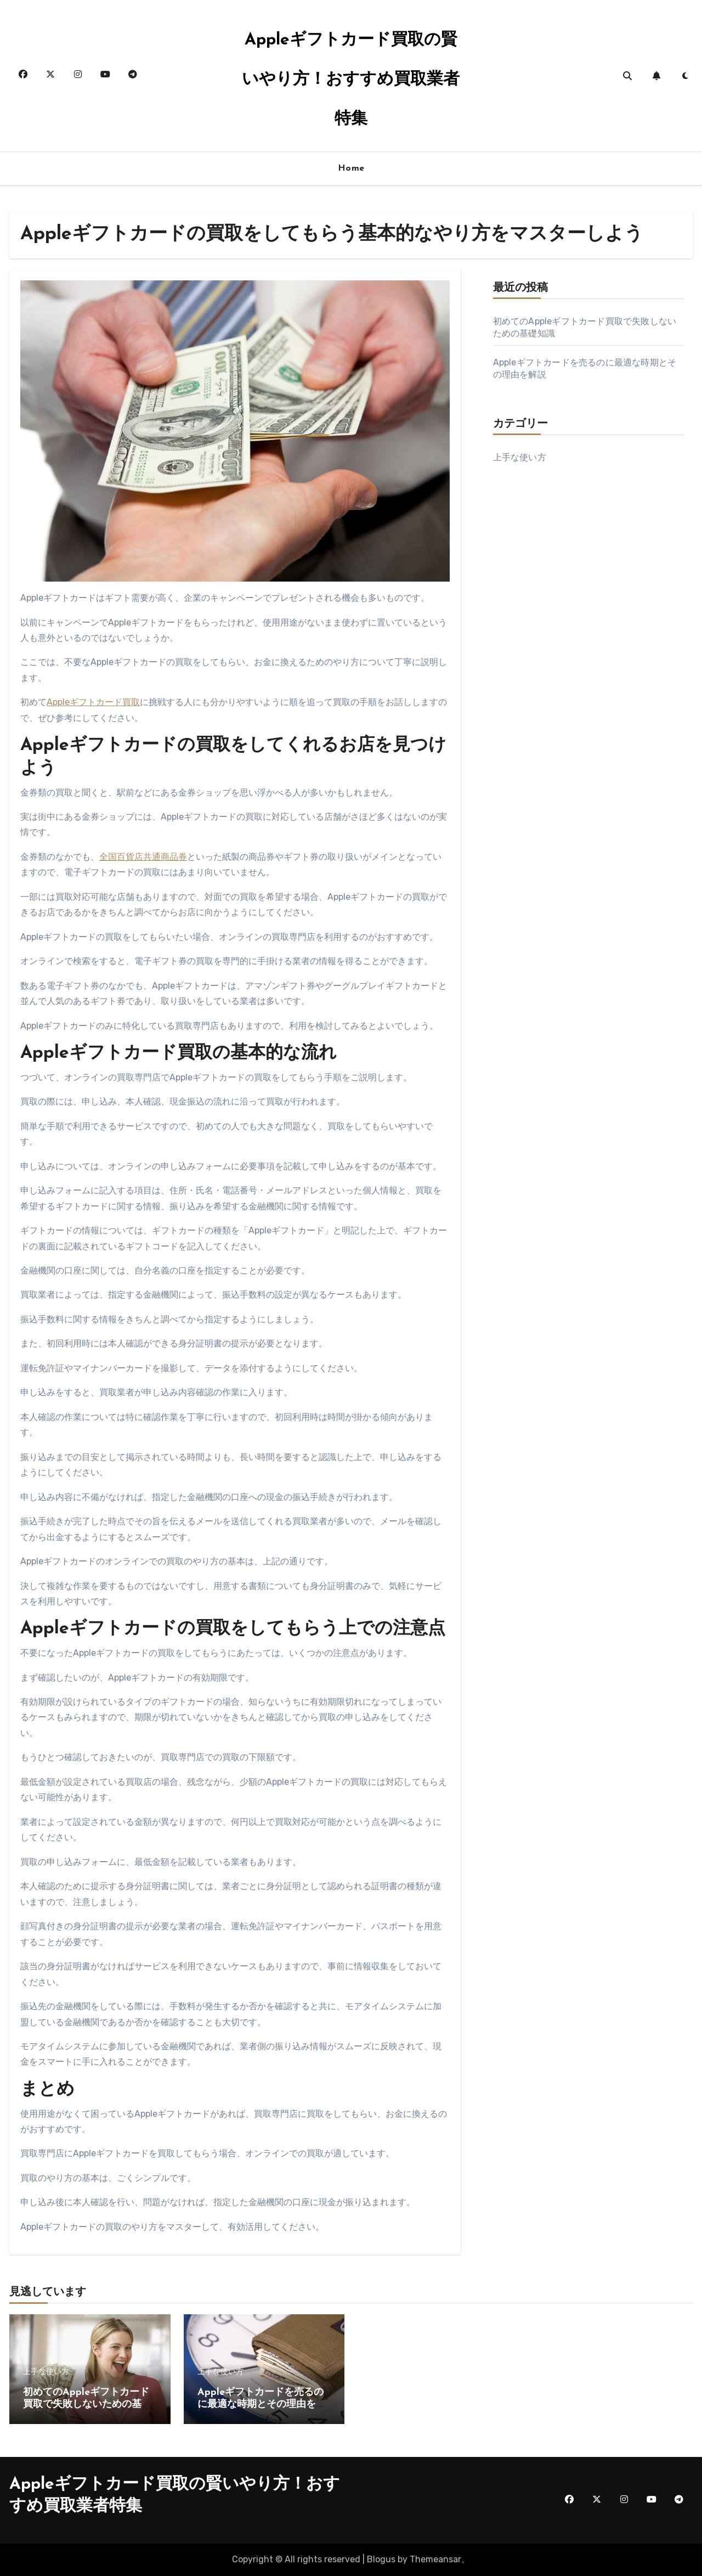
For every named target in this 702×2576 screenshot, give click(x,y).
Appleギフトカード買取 (93, 702)
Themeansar (435, 2559)
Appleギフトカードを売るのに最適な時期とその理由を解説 (261, 2404)
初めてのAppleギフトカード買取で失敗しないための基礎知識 (87, 2404)
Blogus (381, 2559)
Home (351, 168)
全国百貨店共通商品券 (143, 857)
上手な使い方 (519, 457)
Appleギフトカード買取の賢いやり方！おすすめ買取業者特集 (351, 80)
